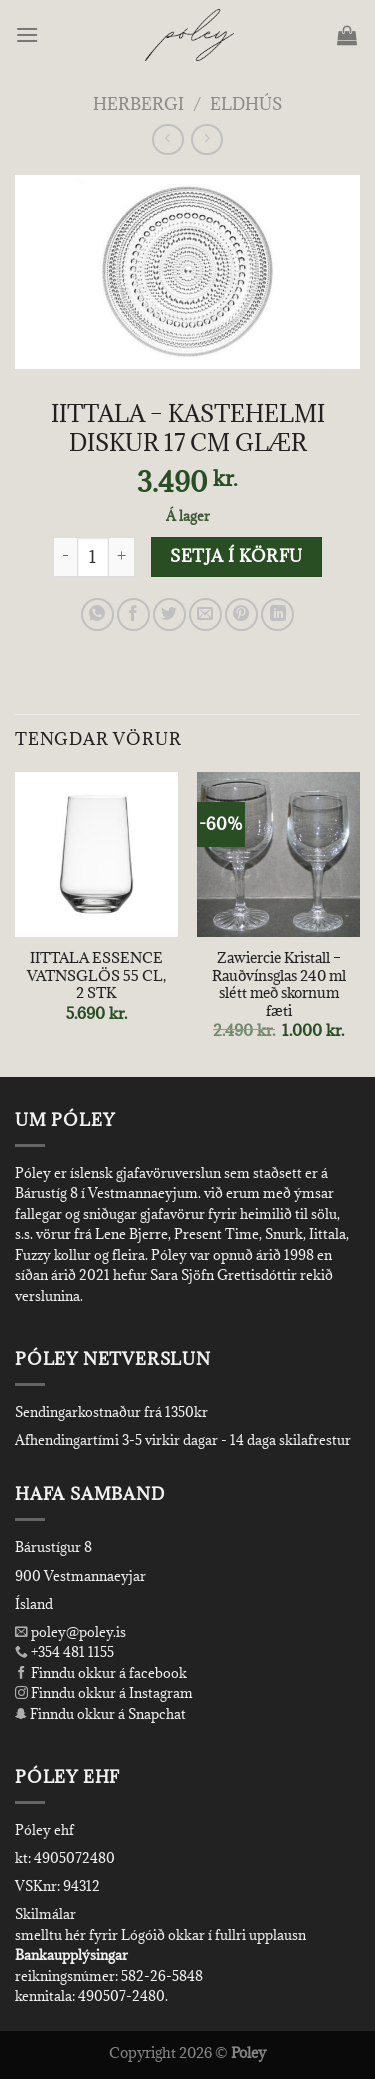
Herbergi (138, 104)
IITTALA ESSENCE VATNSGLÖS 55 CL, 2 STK (96, 975)
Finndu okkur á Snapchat (100, 1714)
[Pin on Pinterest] (241, 614)
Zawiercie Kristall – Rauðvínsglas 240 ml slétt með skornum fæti (279, 984)
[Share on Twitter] (169, 614)
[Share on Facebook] (133, 614)
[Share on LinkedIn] (277, 614)
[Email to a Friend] (205, 614)
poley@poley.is (70, 1632)
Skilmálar (45, 1914)
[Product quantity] (93, 557)
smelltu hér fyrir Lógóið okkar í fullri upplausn (160, 1935)
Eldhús (246, 104)
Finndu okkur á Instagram (104, 1693)
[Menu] (28, 34)
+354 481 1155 (71, 1652)
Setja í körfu (236, 556)
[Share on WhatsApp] (97, 614)
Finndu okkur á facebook (101, 1673)
